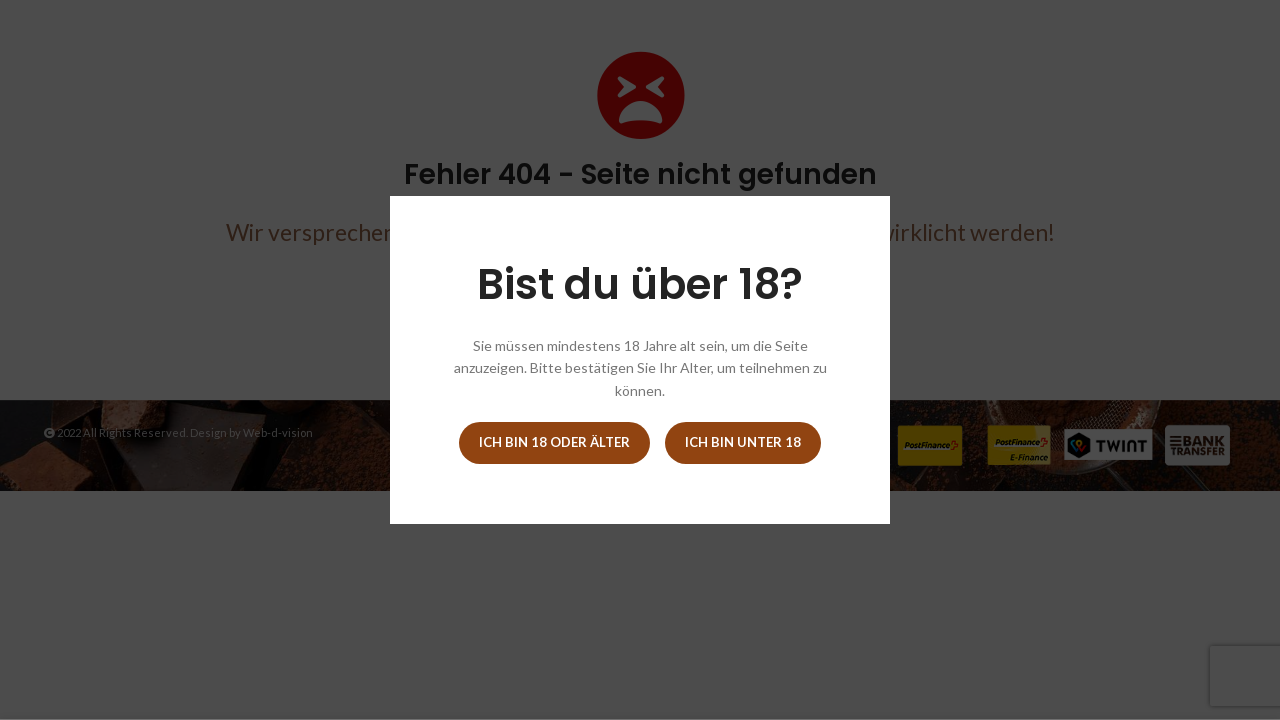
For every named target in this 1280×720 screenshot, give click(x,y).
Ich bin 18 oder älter (554, 442)
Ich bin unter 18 (743, 442)
